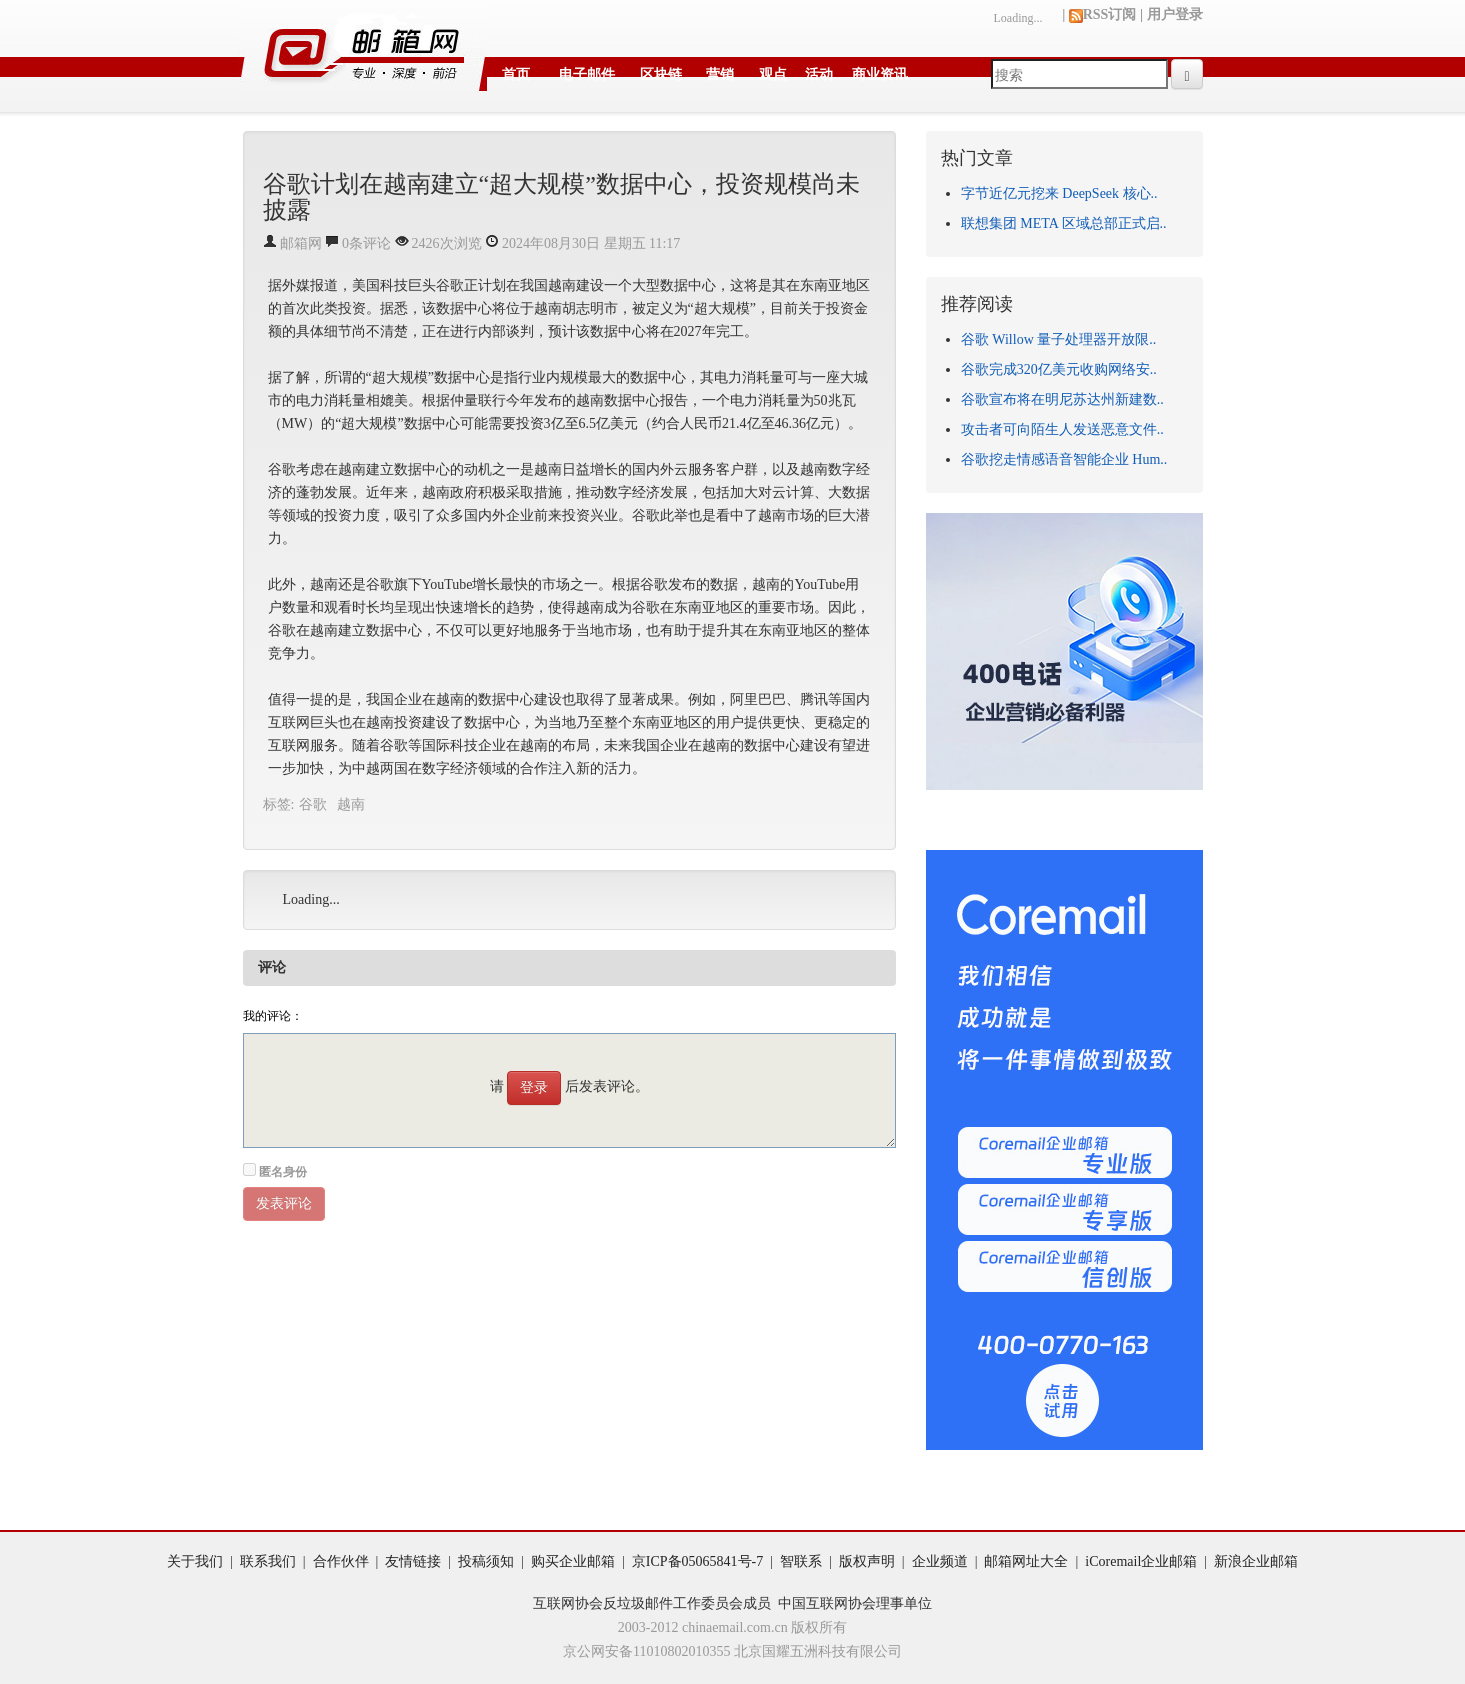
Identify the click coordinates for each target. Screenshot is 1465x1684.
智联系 (801, 1561)
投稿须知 (486, 1561)
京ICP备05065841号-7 (697, 1561)
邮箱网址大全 (1026, 1561)
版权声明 (867, 1561)
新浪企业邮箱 (1256, 1561)
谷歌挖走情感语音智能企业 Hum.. (1064, 459)
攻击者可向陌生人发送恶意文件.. (1062, 429)
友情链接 (413, 1561)
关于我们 (195, 1561)
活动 (819, 74)
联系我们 (268, 1561)
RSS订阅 (1103, 14)
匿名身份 (283, 1172)
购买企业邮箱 (573, 1561)
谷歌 (313, 804)
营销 (720, 74)
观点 (773, 74)
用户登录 (1175, 14)
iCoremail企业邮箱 (1141, 1561)
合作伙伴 (341, 1561)
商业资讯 (880, 74)
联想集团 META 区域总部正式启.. (1064, 223)
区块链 (661, 74)
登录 (534, 1087)
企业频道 (940, 1561)
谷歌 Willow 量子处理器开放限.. (1058, 339)
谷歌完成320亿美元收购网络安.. (1059, 369)
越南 (351, 804)
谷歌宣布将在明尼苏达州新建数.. (1062, 399)
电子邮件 (587, 74)
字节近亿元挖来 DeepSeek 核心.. (1059, 193)
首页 (516, 74)
